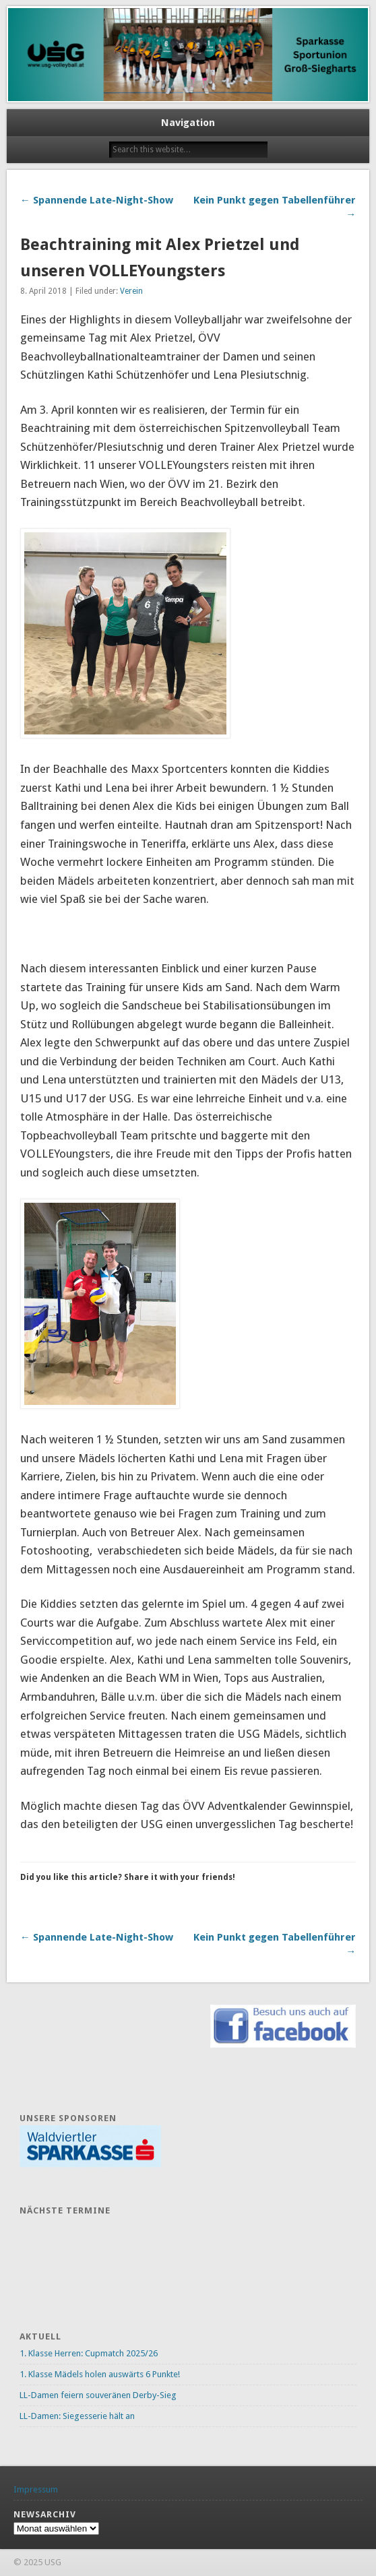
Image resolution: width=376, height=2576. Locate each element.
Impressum (35, 2489)
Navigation (188, 123)
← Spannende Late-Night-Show (96, 200)
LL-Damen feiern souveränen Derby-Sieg (98, 2395)
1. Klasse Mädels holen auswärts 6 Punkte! (100, 2374)
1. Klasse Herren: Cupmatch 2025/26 (89, 2353)
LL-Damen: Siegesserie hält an (77, 2416)
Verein (131, 291)
